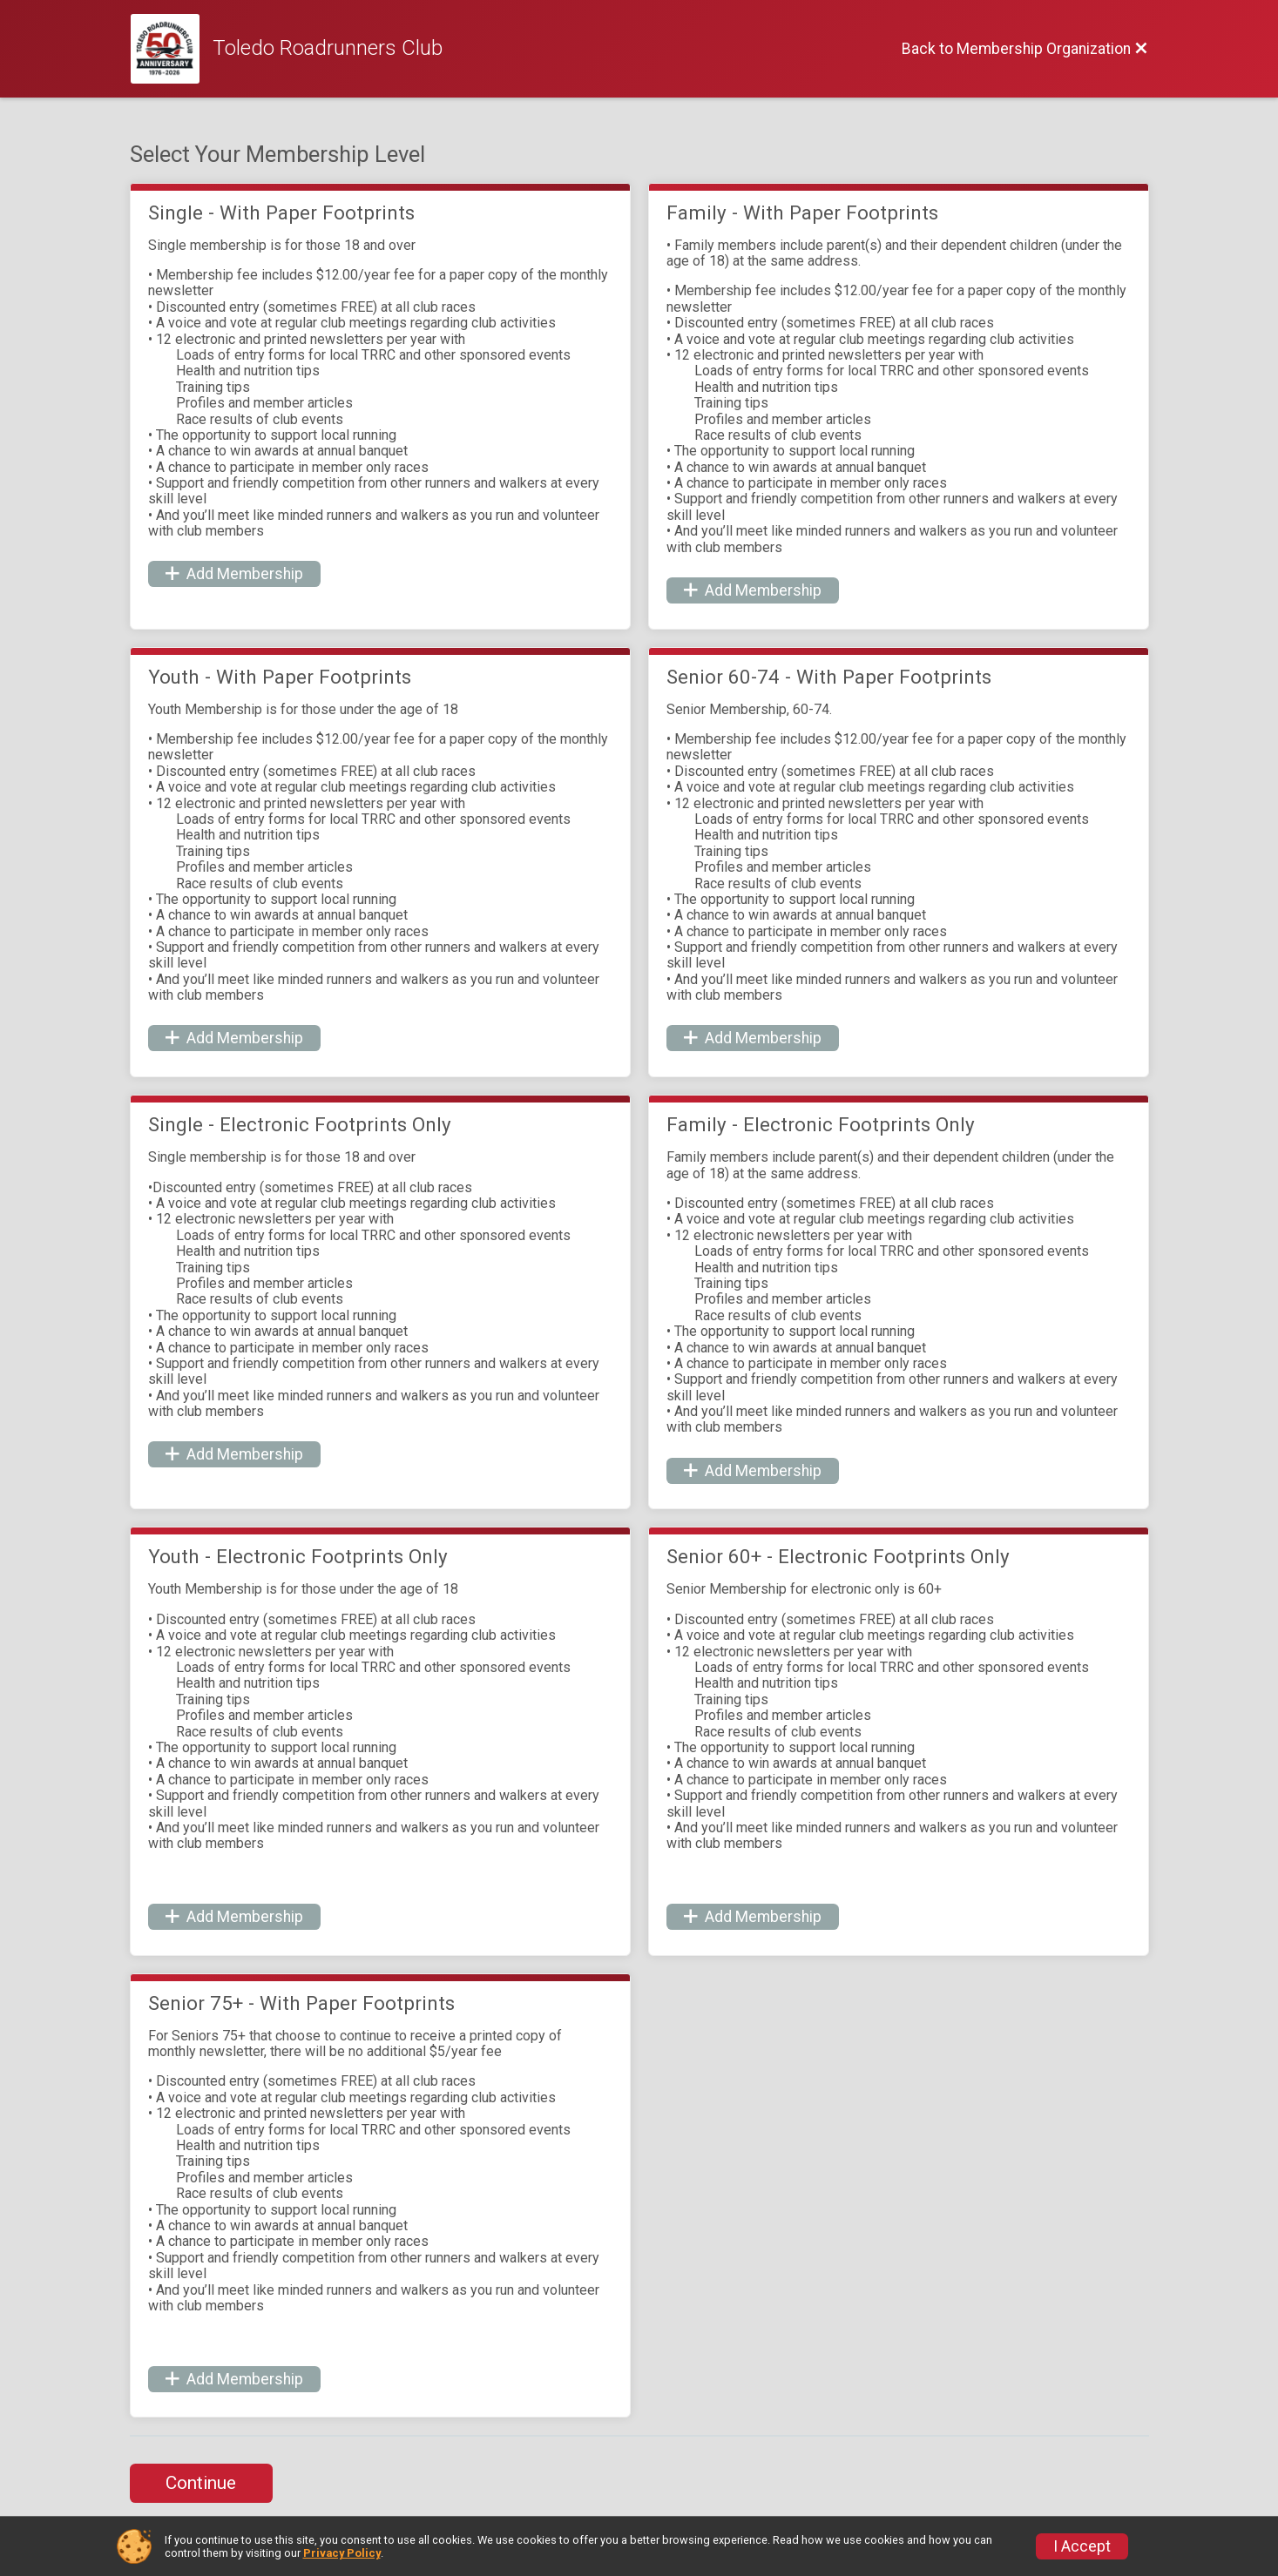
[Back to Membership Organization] (1025, 48)
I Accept (1082, 2546)
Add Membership (234, 574)
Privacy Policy (342, 2552)
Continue (201, 2482)
